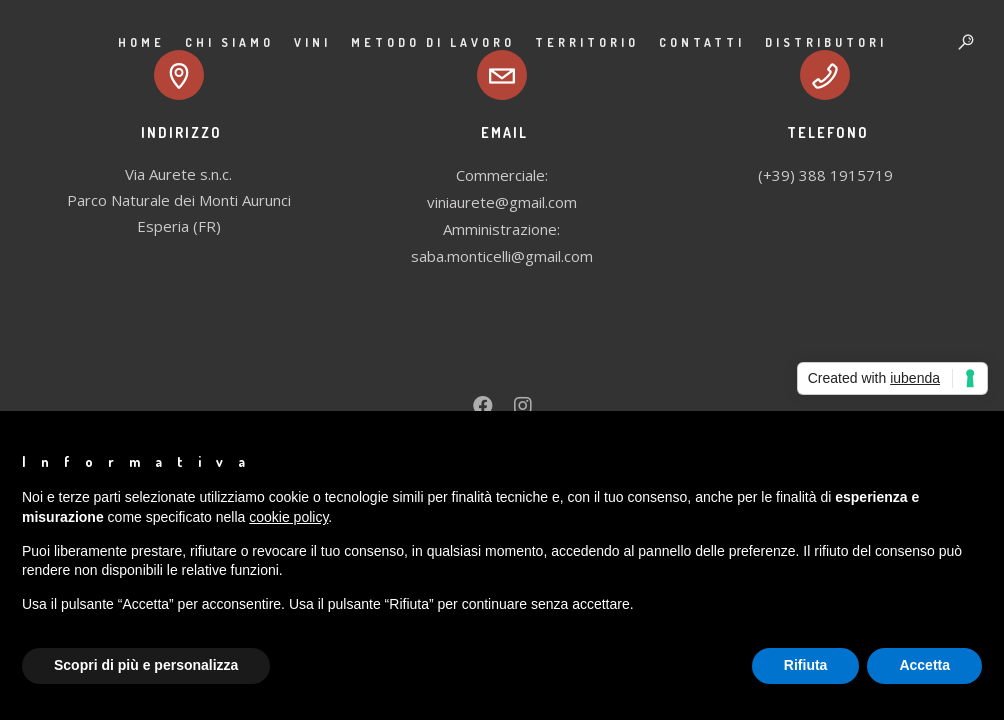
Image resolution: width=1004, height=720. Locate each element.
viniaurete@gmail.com (502, 202)
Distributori (826, 42)
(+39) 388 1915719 (825, 175)
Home (141, 42)
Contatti (702, 42)
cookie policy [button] (288, 517)
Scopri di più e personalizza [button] (146, 665)
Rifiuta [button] (806, 665)
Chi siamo (229, 42)
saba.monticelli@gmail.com (502, 256)
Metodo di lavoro (433, 42)
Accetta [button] (924, 665)
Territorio (587, 42)
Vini (312, 42)
